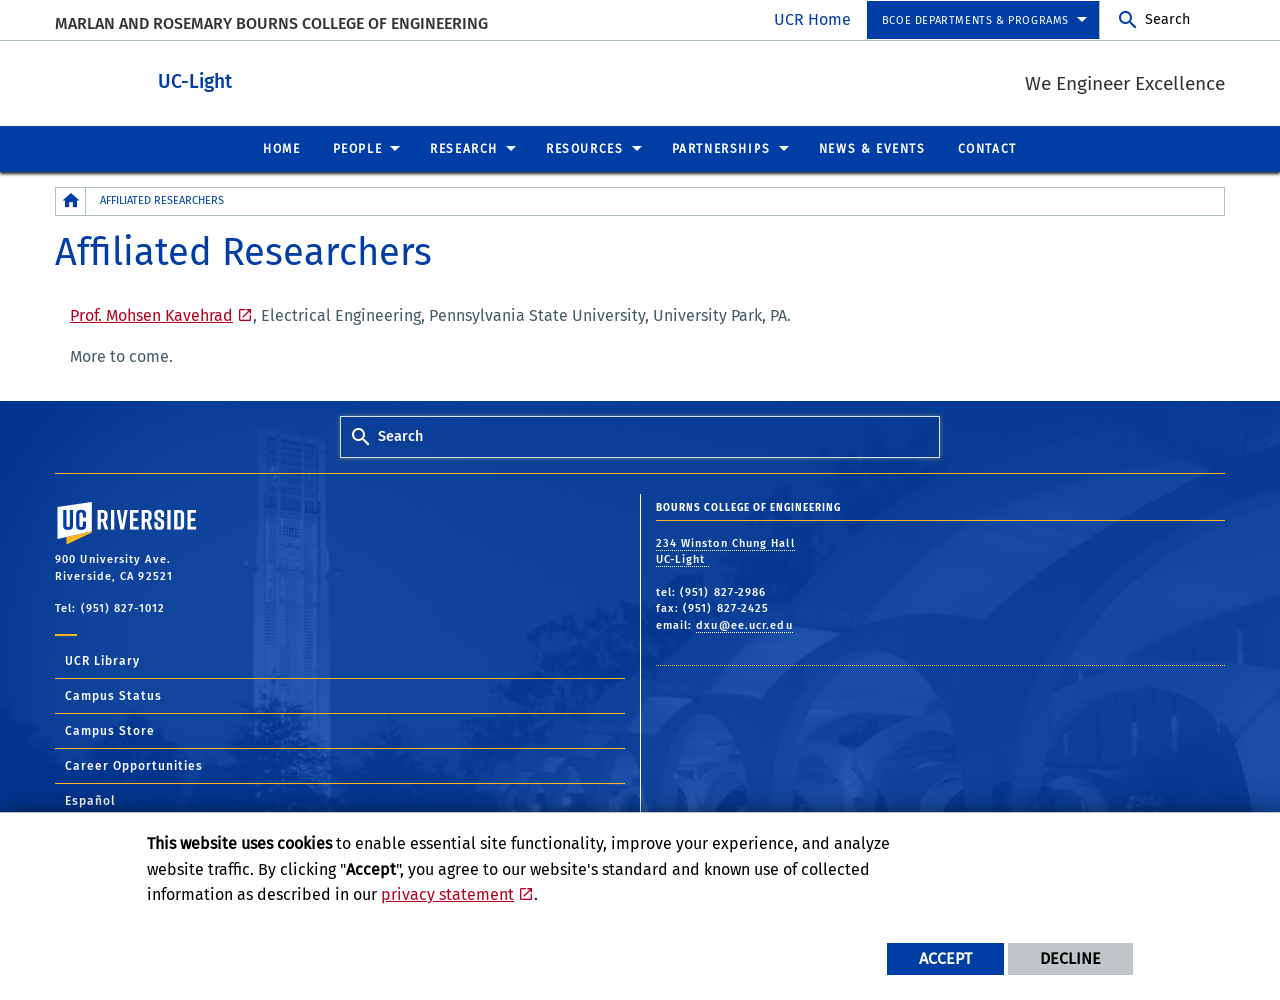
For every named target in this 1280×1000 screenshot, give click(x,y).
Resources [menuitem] (584, 148)
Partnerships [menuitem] (721, 148)
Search (1167, 19)
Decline (1070, 958)
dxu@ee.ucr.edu (744, 624)
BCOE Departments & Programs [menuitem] (975, 20)
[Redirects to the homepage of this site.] (71, 200)
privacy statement (447, 894)
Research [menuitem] (464, 148)
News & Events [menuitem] (872, 148)
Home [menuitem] (281, 148)
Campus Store (110, 730)
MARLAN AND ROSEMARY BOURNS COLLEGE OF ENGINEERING (271, 23)
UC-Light (287, 78)
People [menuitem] (358, 148)
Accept (945, 958)
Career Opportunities (134, 765)
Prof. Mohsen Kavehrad (151, 314)
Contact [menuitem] (987, 148)
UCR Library (102, 660)
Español (90, 800)
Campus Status (113, 695)
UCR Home (812, 19)
